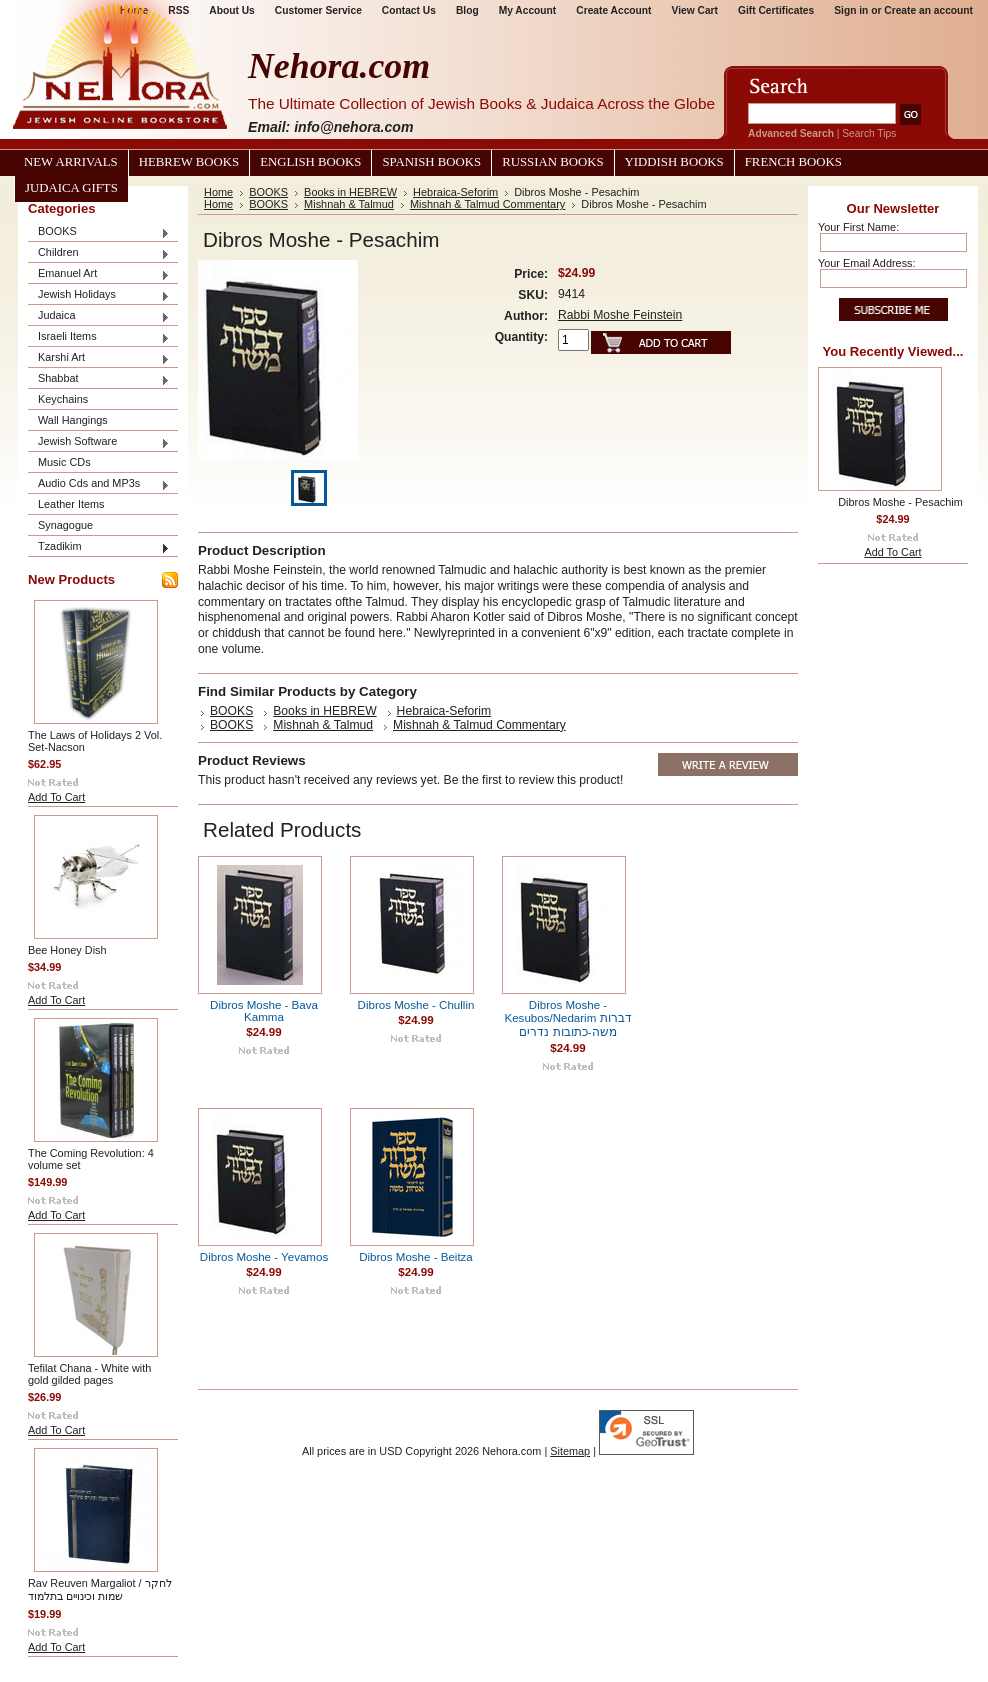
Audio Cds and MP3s (99, 484)
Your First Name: (858, 227)
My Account (528, 10)
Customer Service (318, 10)
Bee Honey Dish (67, 950)
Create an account (928, 10)
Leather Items (71, 504)
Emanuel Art (99, 274)
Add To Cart (56, 797)
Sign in (851, 10)
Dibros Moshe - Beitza (416, 1257)
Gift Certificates (776, 10)
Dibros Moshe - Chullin (416, 1005)
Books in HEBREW (350, 192)
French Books (793, 162)
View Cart (695, 10)
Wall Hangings (73, 420)
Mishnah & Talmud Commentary (487, 204)
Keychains (63, 399)
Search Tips (869, 133)
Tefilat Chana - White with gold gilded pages (89, 1374)
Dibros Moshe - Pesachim (900, 502)
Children (99, 253)
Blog (467, 10)
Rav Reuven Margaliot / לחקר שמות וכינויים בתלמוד (100, 1589)
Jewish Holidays (99, 295)
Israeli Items (99, 337)
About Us (231, 10)
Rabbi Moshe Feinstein (620, 315)
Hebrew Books (189, 162)
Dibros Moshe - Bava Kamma (264, 1011)
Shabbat (99, 379)
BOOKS (99, 232)
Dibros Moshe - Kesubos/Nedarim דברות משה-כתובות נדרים (568, 1018)
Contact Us (409, 10)
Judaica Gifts (71, 188)
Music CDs (64, 462)
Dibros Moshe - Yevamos (264, 1257)
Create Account (613, 10)
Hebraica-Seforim (455, 192)
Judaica (99, 316)
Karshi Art (99, 358)
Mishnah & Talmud (349, 204)
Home (218, 192)
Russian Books (552, 162)
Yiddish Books (674, 162)
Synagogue (65, 525)
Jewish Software (99, 442)
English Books (310, 162)
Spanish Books (431, 162)
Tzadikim (99, 547)
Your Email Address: (867, 263)
